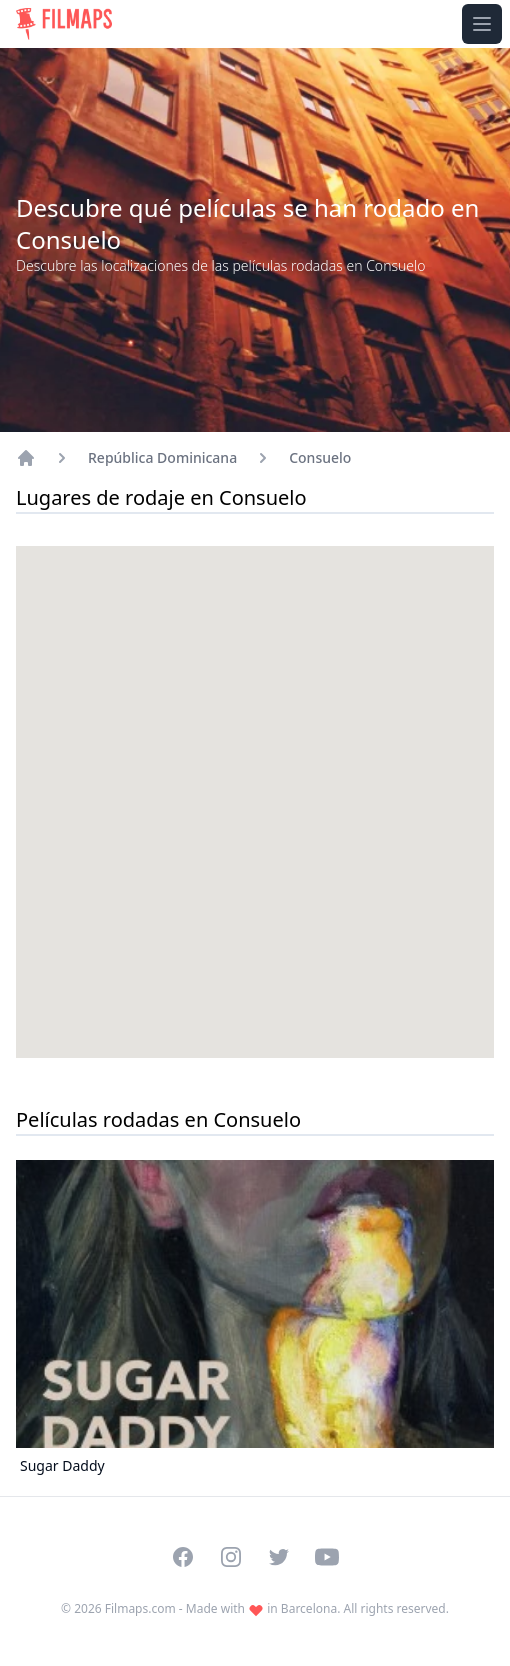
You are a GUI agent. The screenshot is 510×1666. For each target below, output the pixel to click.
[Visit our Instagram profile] (231, 1557)
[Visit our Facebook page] (183, 1557)
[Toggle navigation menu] (482, 24)
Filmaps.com (140, 1608)
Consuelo (320, 457)
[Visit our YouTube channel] (327, 1557)
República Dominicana (162, 457)
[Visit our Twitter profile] (279, 1557)
